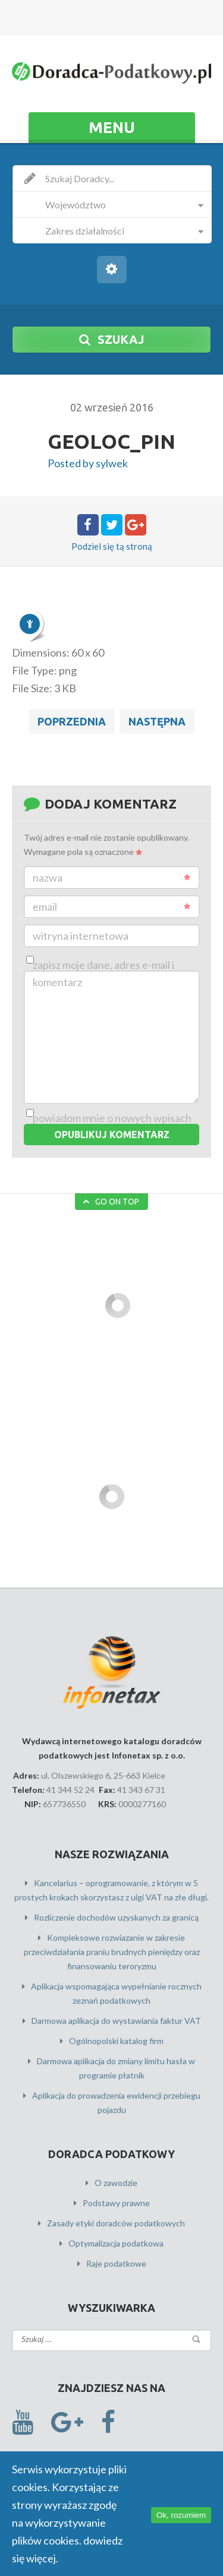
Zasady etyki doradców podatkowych (116, 2223)
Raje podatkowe (116, 2263)
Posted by (88, 463)
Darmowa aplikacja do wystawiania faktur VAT (116, 2021)
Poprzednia (71, 721)
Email (111, 906)
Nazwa (111, 877)
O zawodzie (116, 2183)
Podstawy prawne (116, 2203)
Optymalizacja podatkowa (116, 2243)
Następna (157, 721)
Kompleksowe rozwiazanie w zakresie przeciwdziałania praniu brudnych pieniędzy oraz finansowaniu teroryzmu (112, 1951)
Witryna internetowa (80, 935)
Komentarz (57, 981)
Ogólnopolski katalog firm (116, 2041)
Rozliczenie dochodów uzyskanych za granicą (116, 1917)
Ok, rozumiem (181, 2515)
